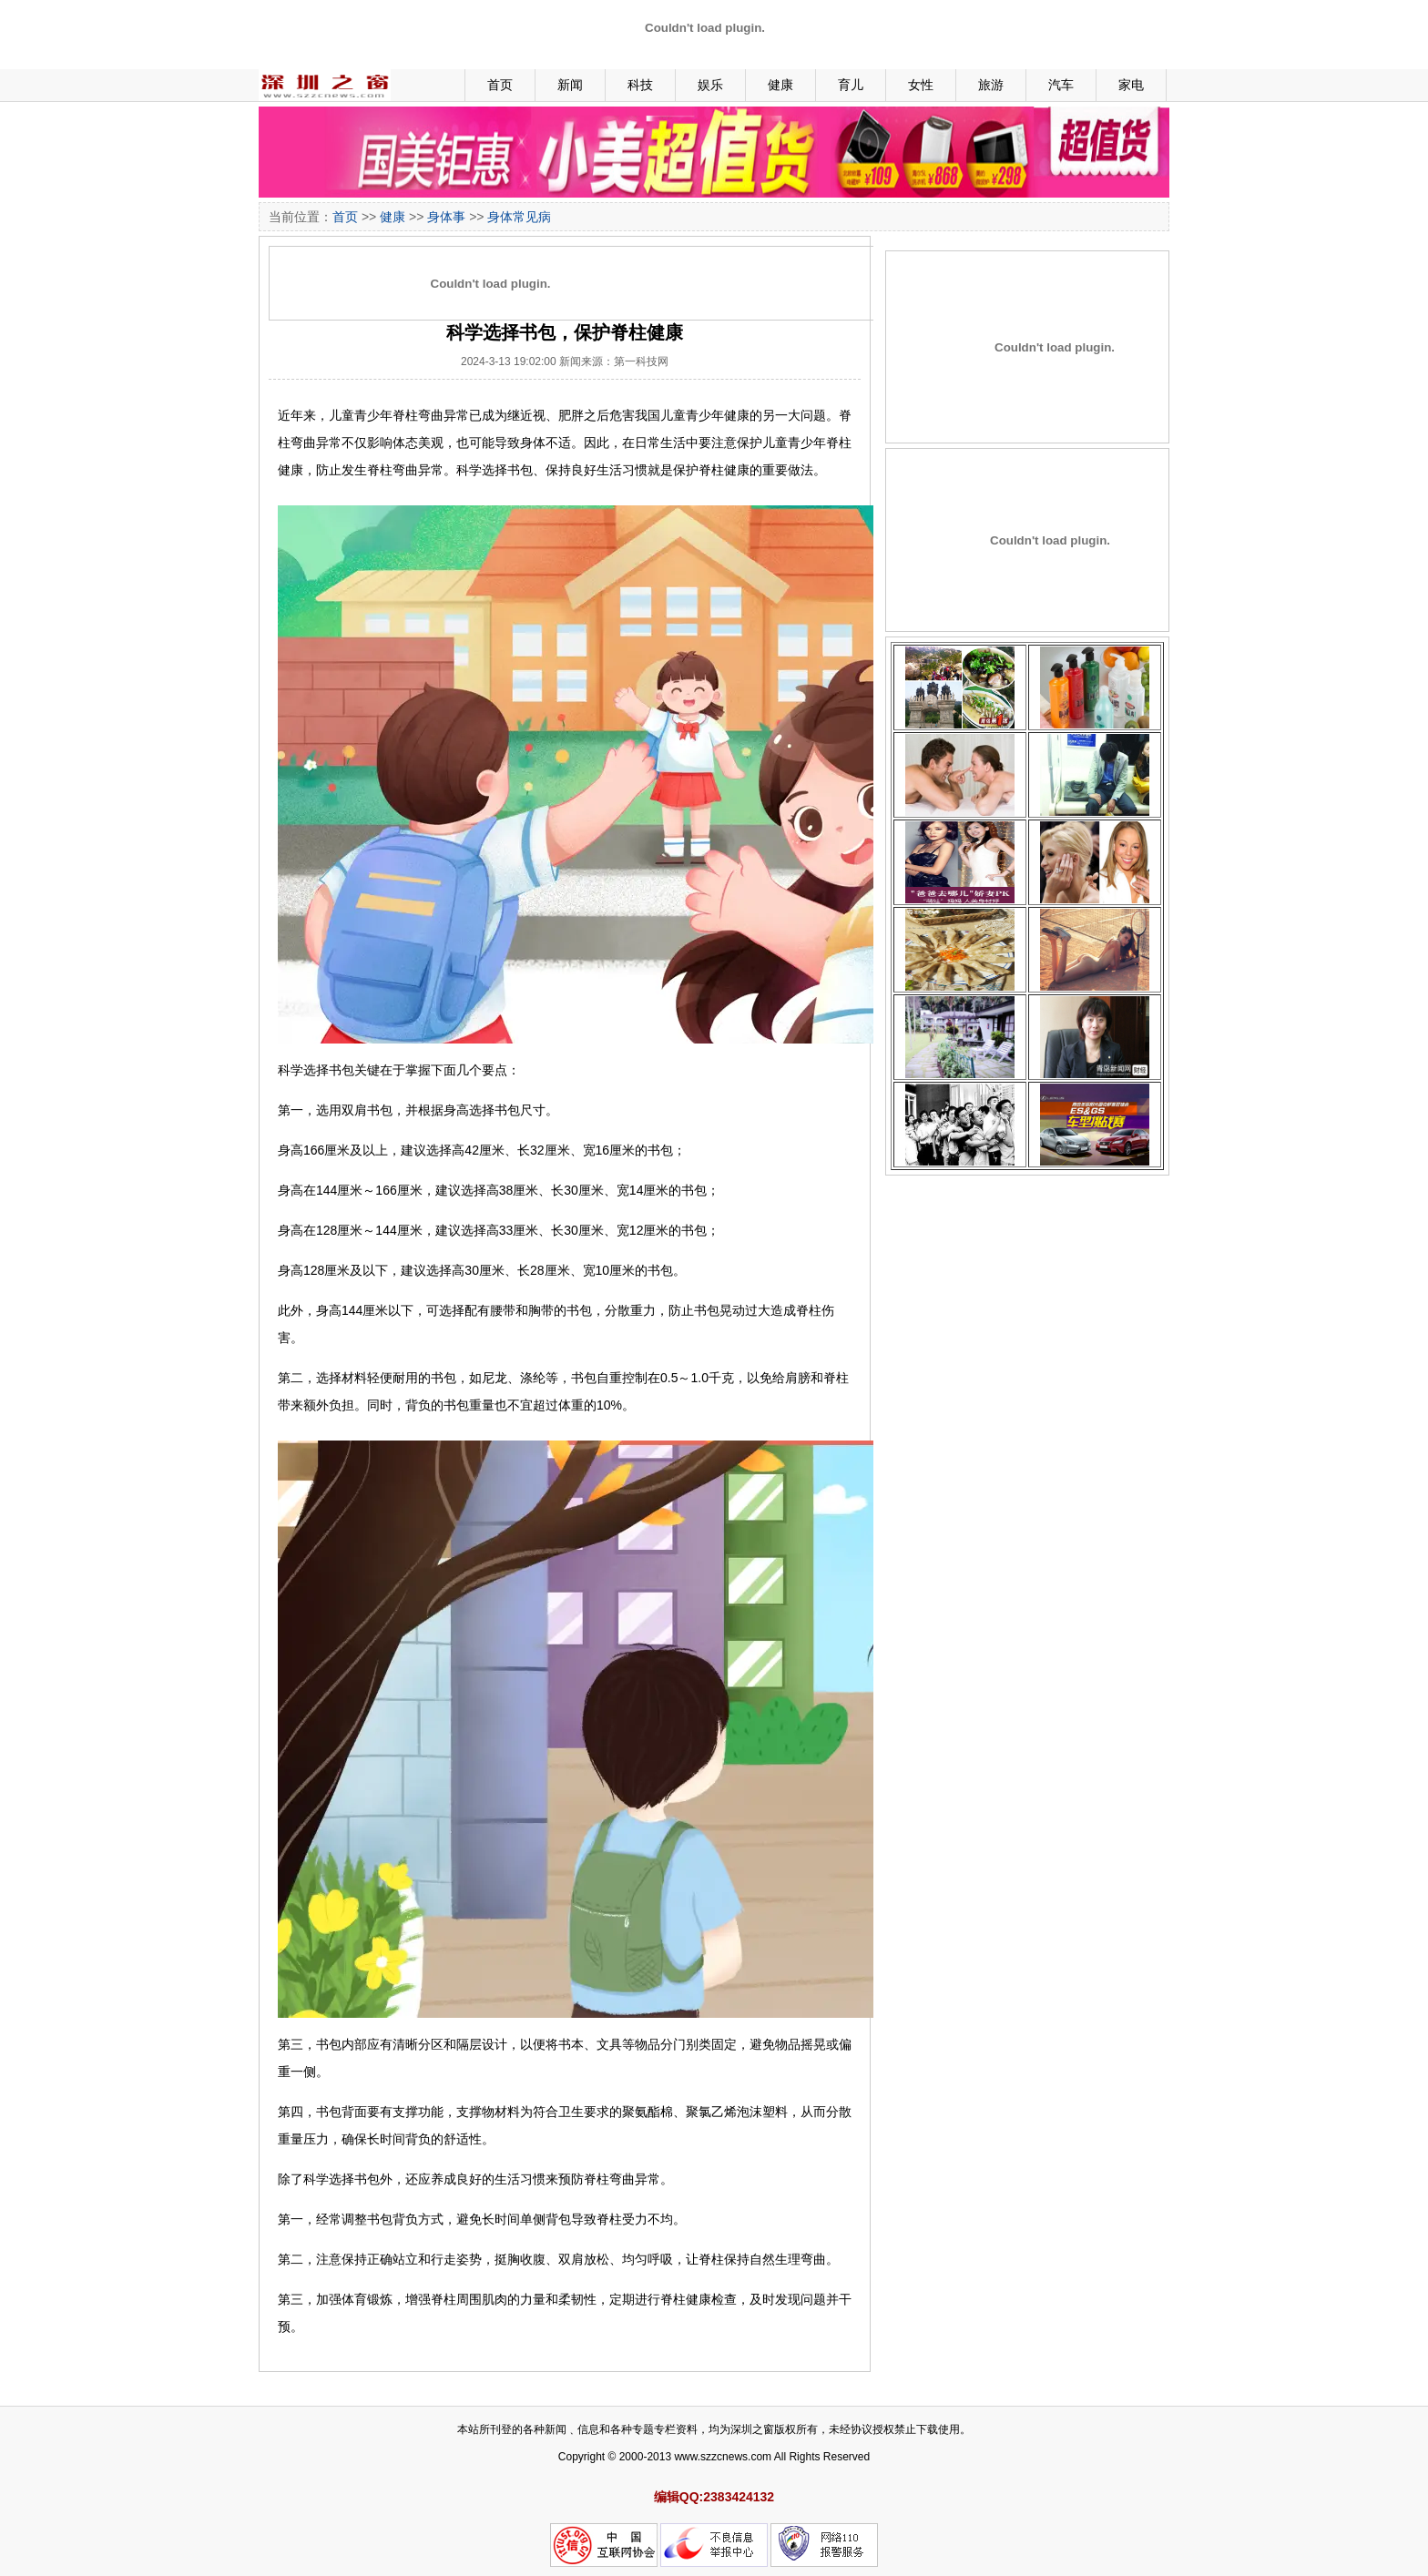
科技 (640, 84)
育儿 (850, 84)
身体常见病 (519, 216)
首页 (500, 84)
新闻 (570, 84)
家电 (1131, 84)
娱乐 (710, 84)
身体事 (446, 216)
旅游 (991, 84)
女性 (920, 84)
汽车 (1061, 84)
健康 (780, 84)
